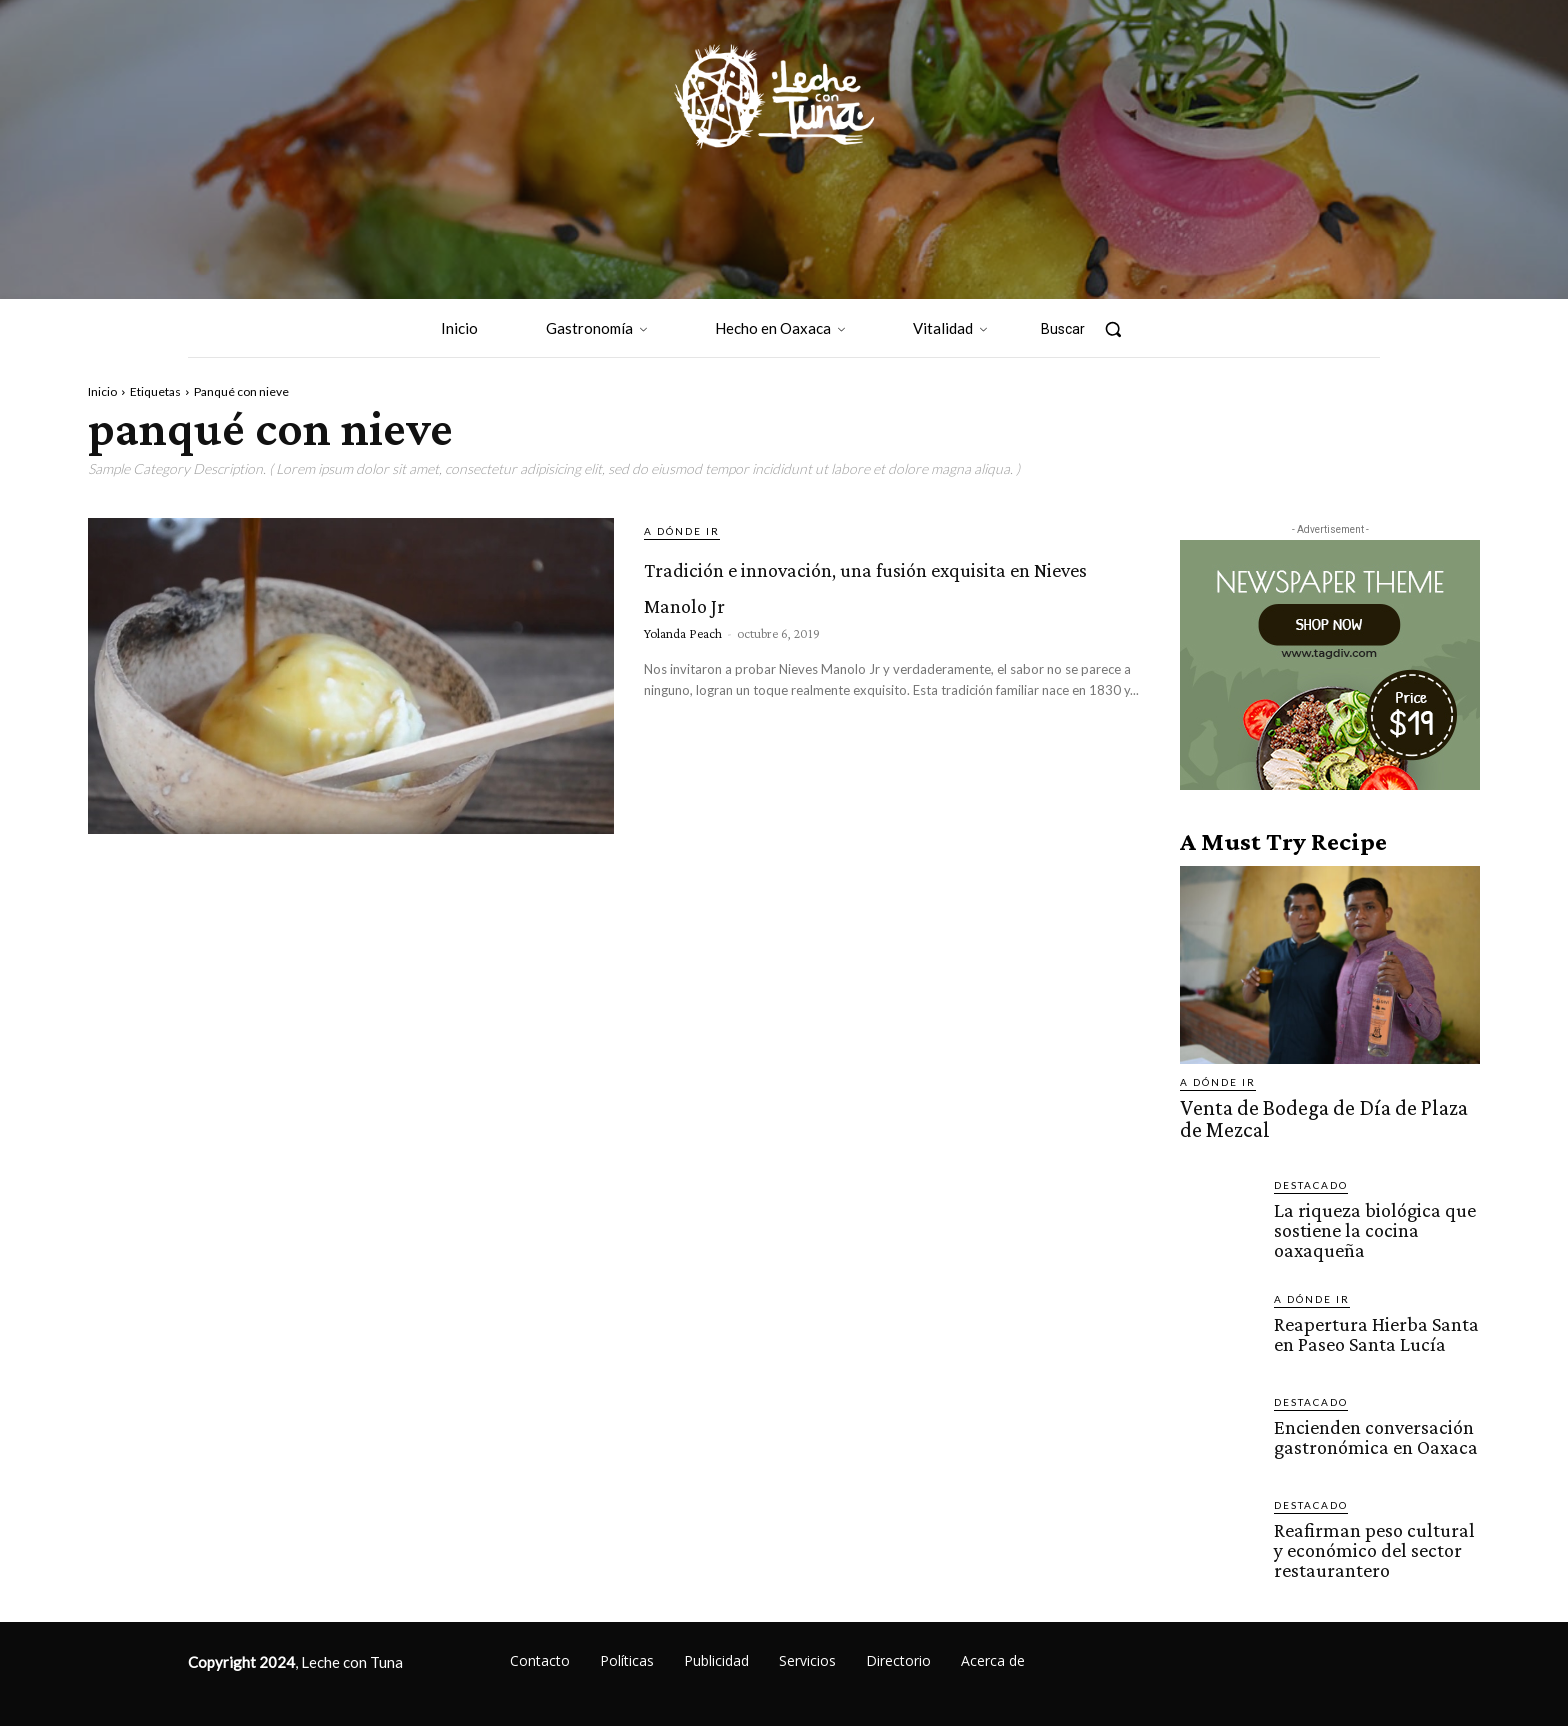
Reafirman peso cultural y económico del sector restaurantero (1376, 1539)
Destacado (1311, 1179)
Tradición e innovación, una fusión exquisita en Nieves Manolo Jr (859, 599)
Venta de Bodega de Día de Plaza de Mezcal (1318, 1116)
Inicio (102, 391)
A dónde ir (682, 531)
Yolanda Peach (683, 669)
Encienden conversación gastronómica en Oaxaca (1371, 1427)
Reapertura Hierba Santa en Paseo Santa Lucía (1372, 1324)
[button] (1091, 329)
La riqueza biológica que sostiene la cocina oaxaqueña (1368, 1222)
